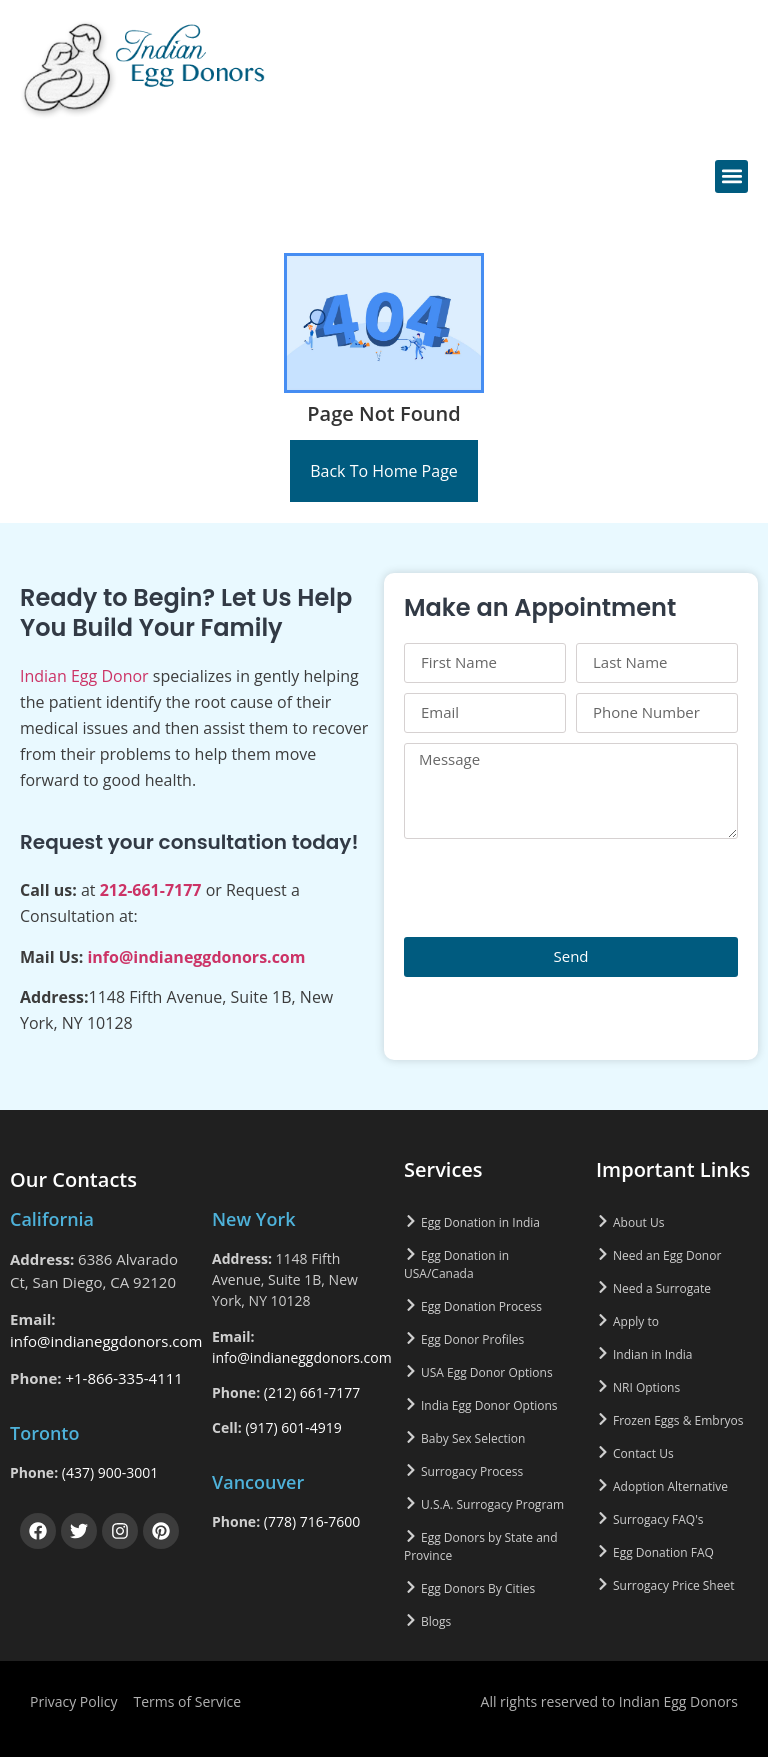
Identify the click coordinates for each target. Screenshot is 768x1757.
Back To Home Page (384, 471)
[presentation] (556, 888)
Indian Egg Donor (84, 676)
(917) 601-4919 (293, 1427)
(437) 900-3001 (110, 1472)
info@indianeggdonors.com (196, 957)
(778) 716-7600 (312, 1521)
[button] (731, 176)
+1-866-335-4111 (123, 1378)
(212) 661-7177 (312, 1392)
